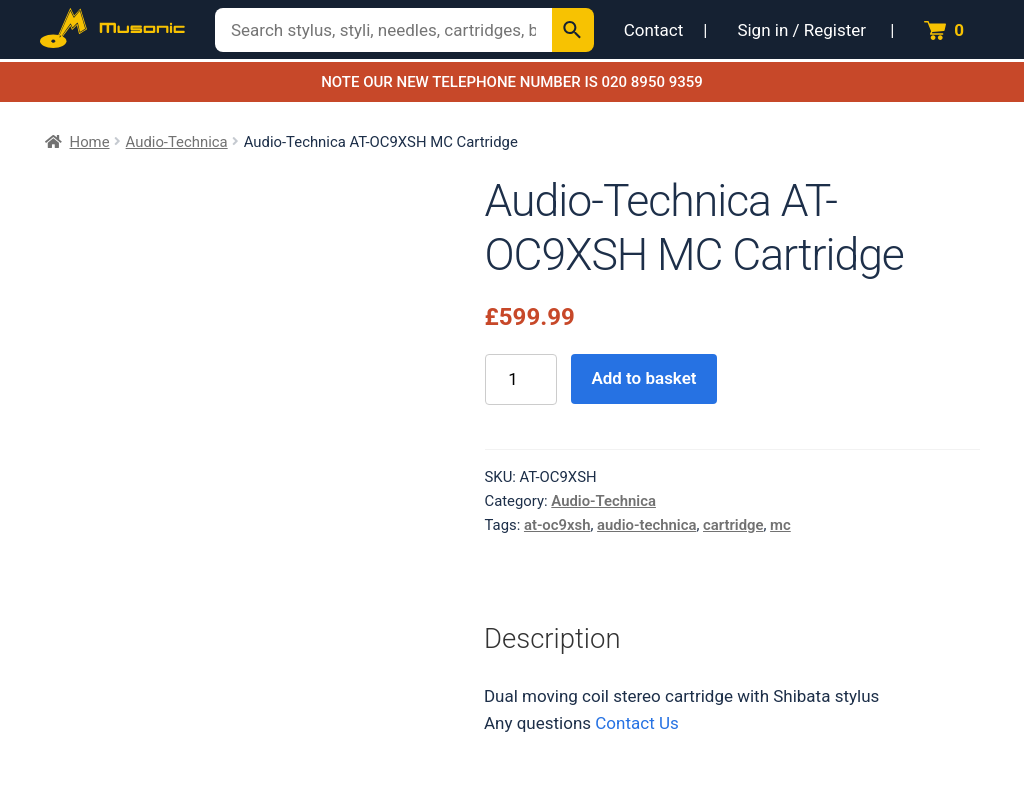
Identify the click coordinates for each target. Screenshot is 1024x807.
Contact (653, 30)
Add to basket (643, 378)
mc (780, 525)
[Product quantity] (521, 379)
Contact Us (636, 723)
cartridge (733, 525)
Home (90, 142)
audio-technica (646, 525)
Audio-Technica (177, 142)
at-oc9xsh (557, 525)
